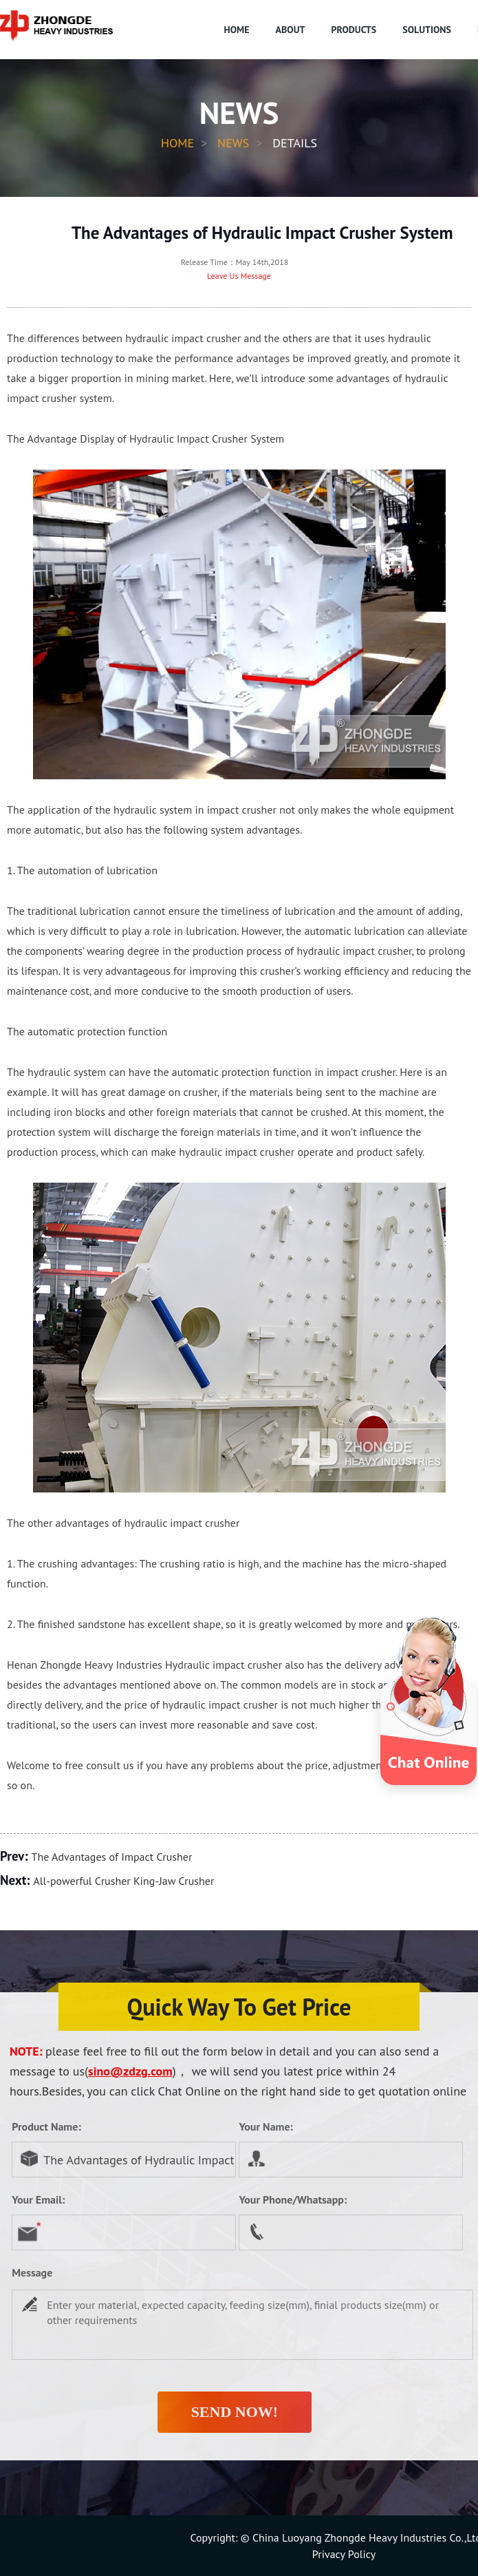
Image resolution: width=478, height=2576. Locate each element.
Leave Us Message (239, 276)
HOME (237, 29)
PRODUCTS (353, 29)
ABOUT (290, 29)
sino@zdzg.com (130, 2071)
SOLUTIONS (426, 29)
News (233, 143)
